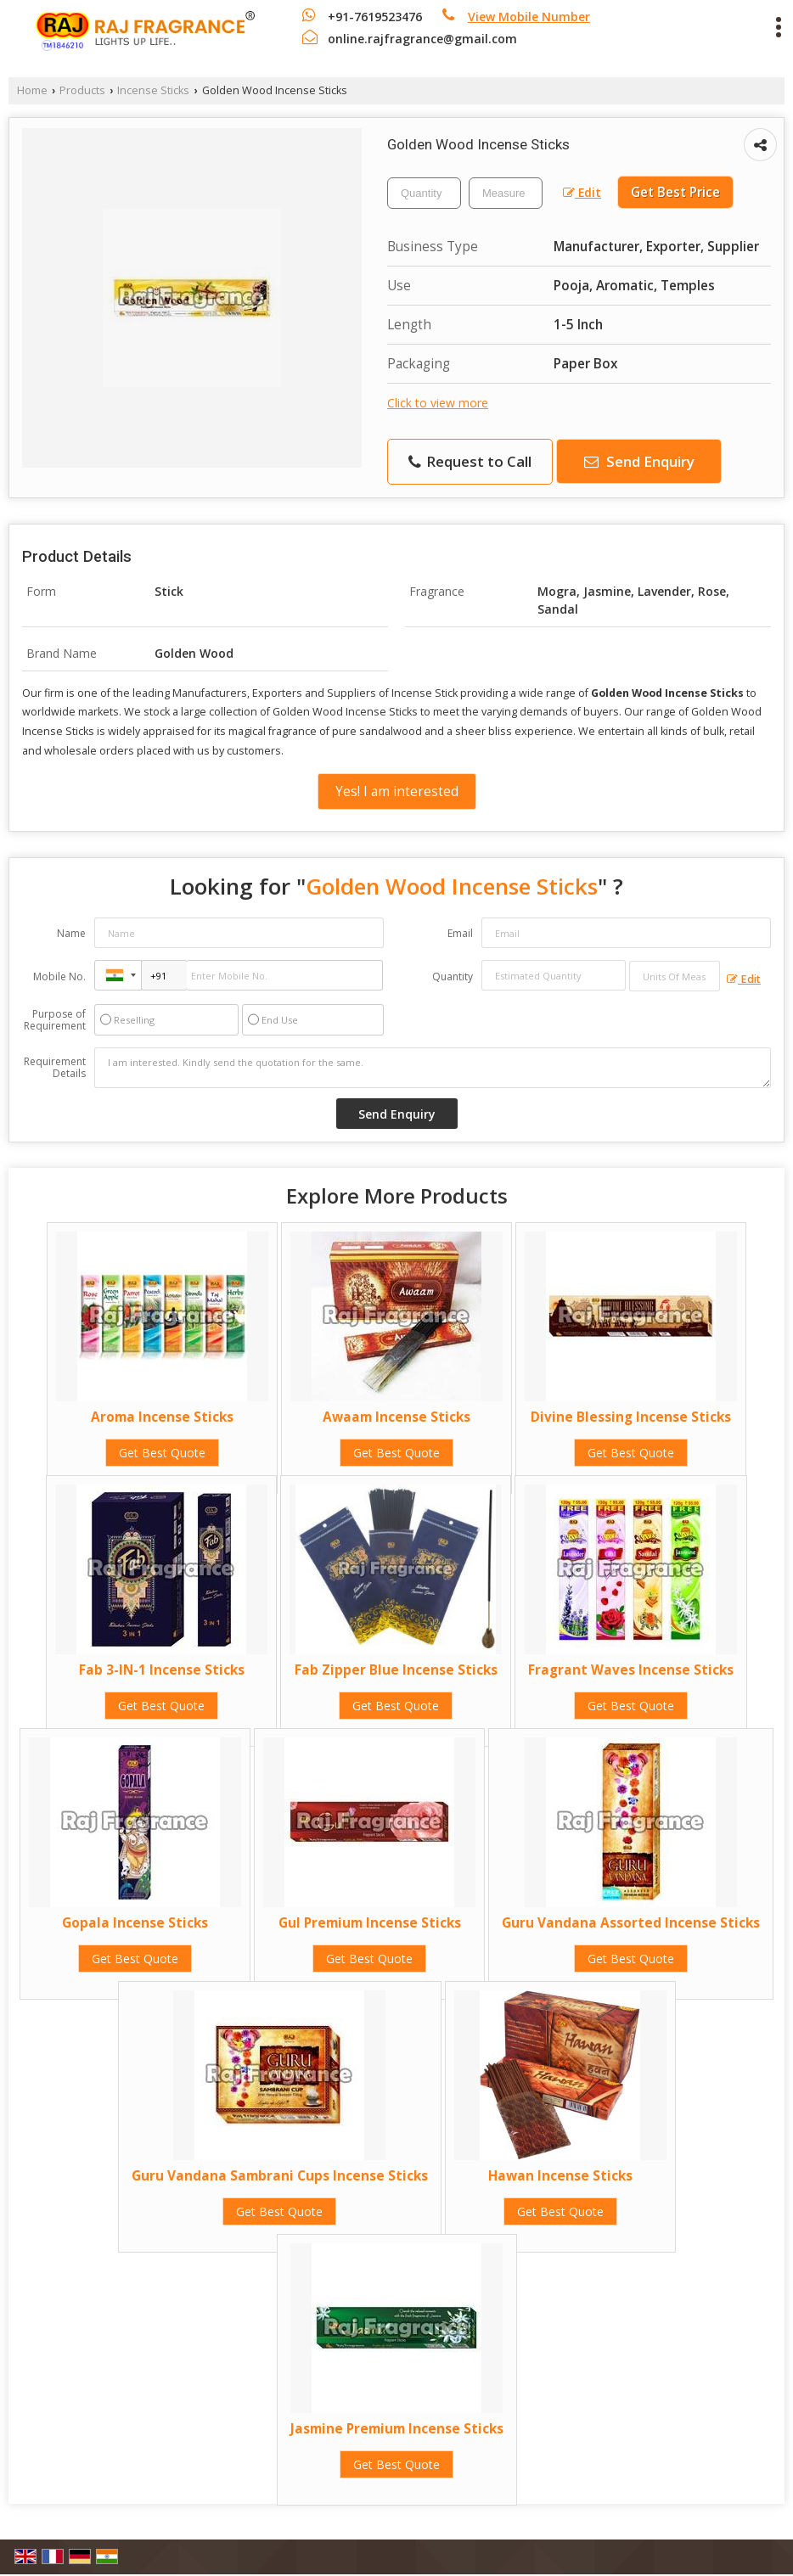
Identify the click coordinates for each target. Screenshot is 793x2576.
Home (32, 90)
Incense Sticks (153, 90)
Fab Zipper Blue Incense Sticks (396, 1670)
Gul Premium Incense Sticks (369, 1923)
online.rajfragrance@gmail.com (422, 39)
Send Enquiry (639, 461)
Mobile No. (59, 976)
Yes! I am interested (396, 791)
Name (71, 933)
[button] (529, 16)
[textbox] (506, 193)
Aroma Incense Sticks (162, 1417)
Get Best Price (675, 192)
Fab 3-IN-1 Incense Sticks (162, 1670)
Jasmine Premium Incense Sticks (396, 2429)
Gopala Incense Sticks (135, 1923)
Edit (582, 192)
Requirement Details (55, 1068)
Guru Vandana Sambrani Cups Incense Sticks (280, 2176)
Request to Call (469, 461)
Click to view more (437, 403)
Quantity (452, 976)
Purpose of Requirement (55, 1020)
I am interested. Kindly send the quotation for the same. (432, 1067)
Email (460, 933)
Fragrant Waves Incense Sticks (631, 1670)
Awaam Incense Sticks (396, 1417)
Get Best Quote (162, 1453)
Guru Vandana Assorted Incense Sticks (631, 1923)
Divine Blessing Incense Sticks (631, 1417)
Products (82, 90)
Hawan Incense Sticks (560, 2176)
